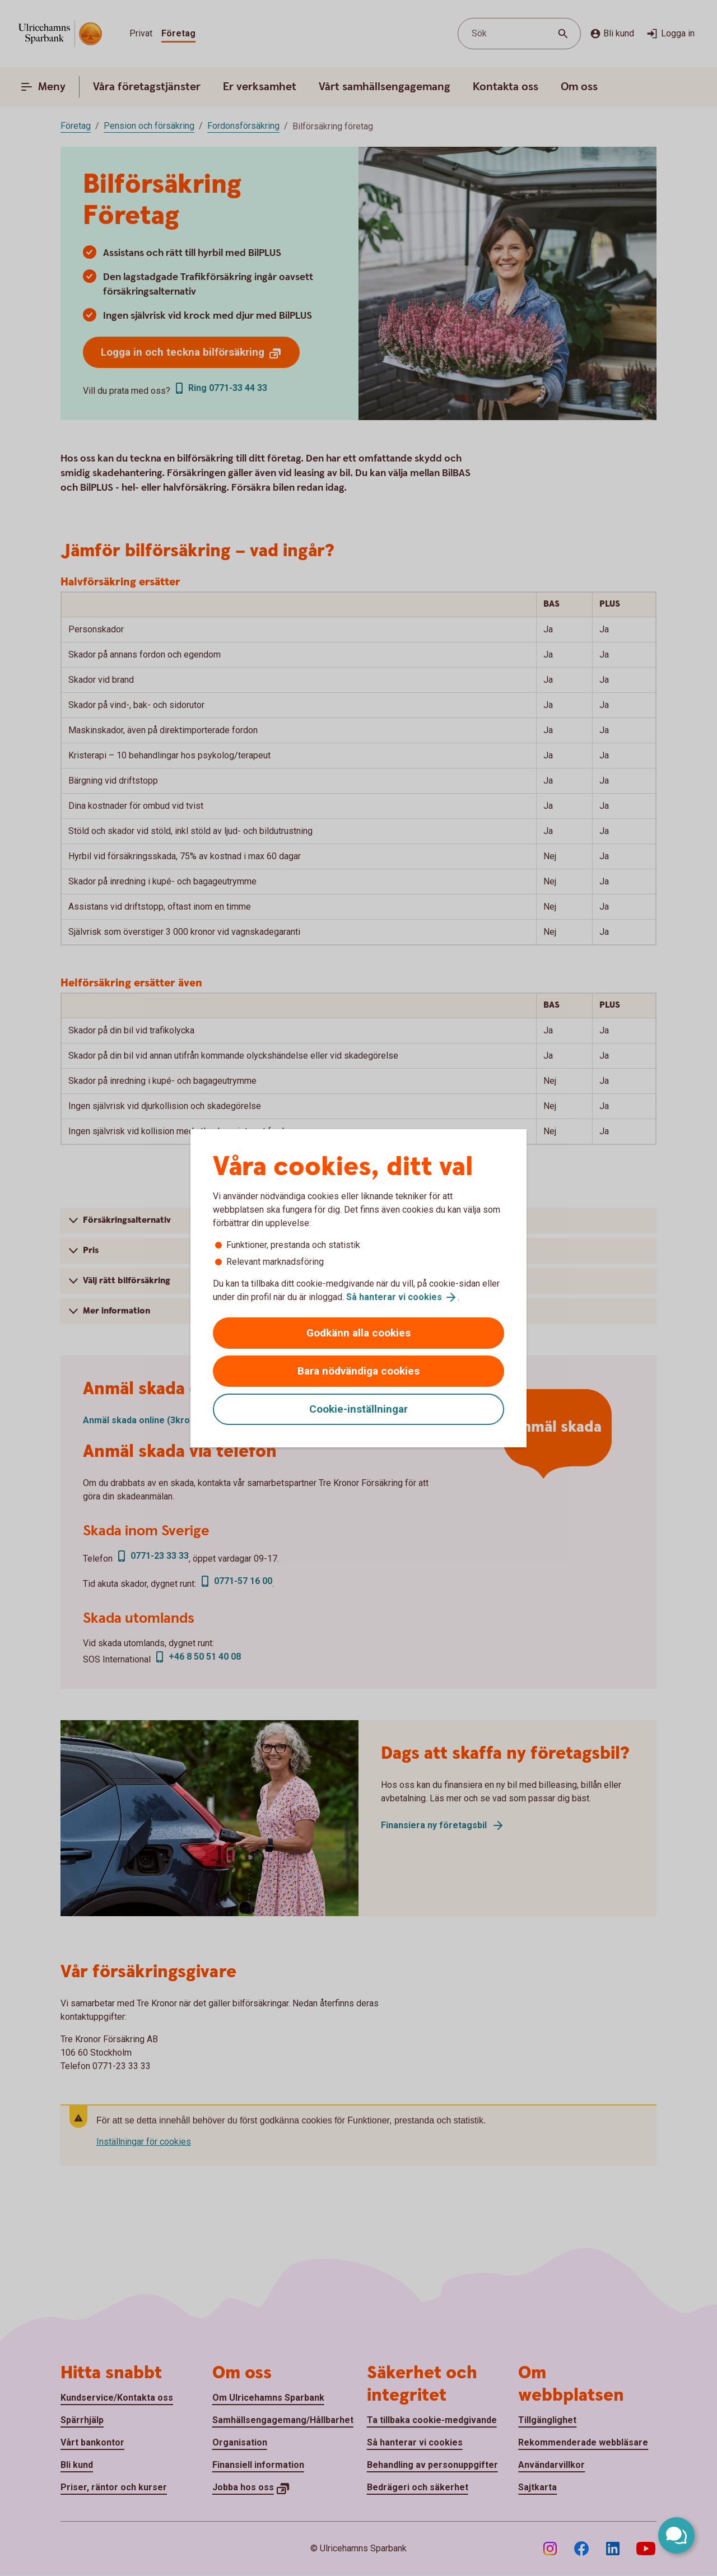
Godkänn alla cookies (358, 1332)
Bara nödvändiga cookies (358, 1370)
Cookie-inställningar (358, 1409)
